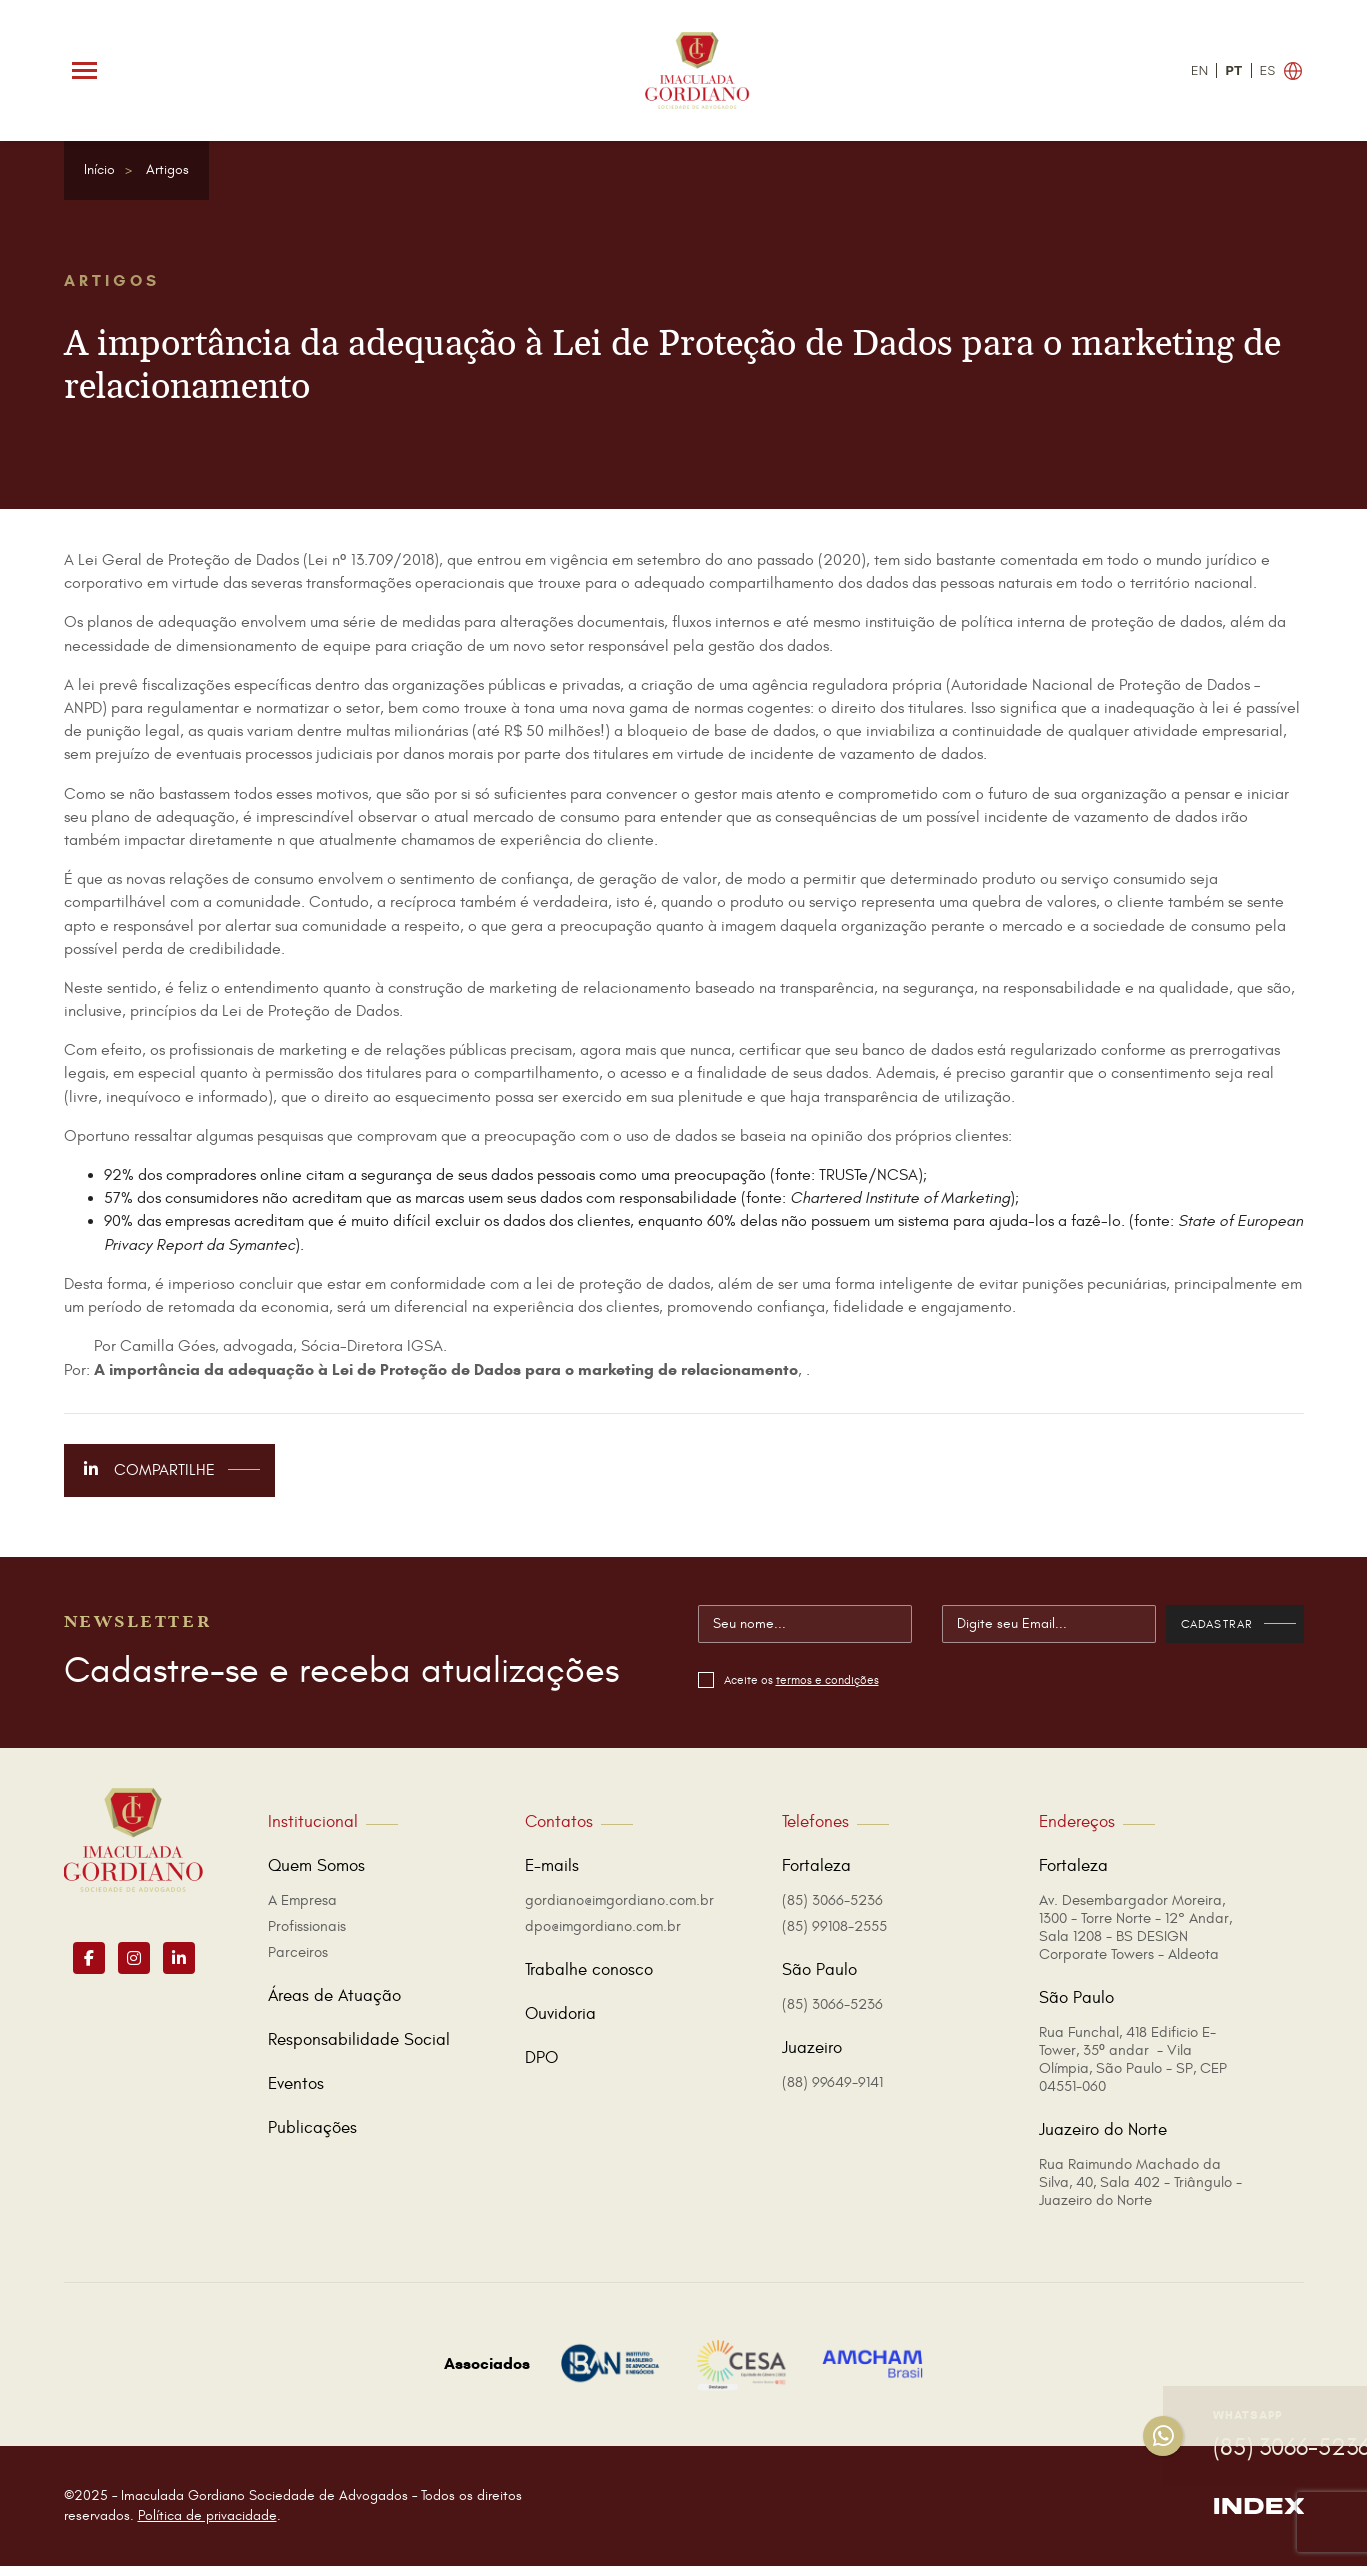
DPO (541, 2058)
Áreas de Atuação (334, 1996)
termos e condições (827, 1680)
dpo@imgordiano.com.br (603, 1926)
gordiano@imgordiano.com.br (619, 1900)
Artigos (167, 169)
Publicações (312, 2128)
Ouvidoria (560, 2014)
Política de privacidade (207, 2515)
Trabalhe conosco (589, 1970)
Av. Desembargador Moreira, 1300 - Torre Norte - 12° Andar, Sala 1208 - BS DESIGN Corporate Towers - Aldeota (1135, 1927)
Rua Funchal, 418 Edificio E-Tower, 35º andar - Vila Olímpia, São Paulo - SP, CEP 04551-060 (1133, 2059)
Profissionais (307, 1926)
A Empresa (302, 1900)
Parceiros (298, 1952)
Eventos (296, 2084)
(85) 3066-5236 (832, 1900)
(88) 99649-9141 (832, 2082)
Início (99, 169)
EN (1200, 70)
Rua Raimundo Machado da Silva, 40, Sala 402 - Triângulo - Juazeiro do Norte (1140, 2182)
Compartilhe (172, 1470)
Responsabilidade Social (359, 2040)
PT (1233, 70)
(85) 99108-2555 (834, 1926)
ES (1268, 70)
